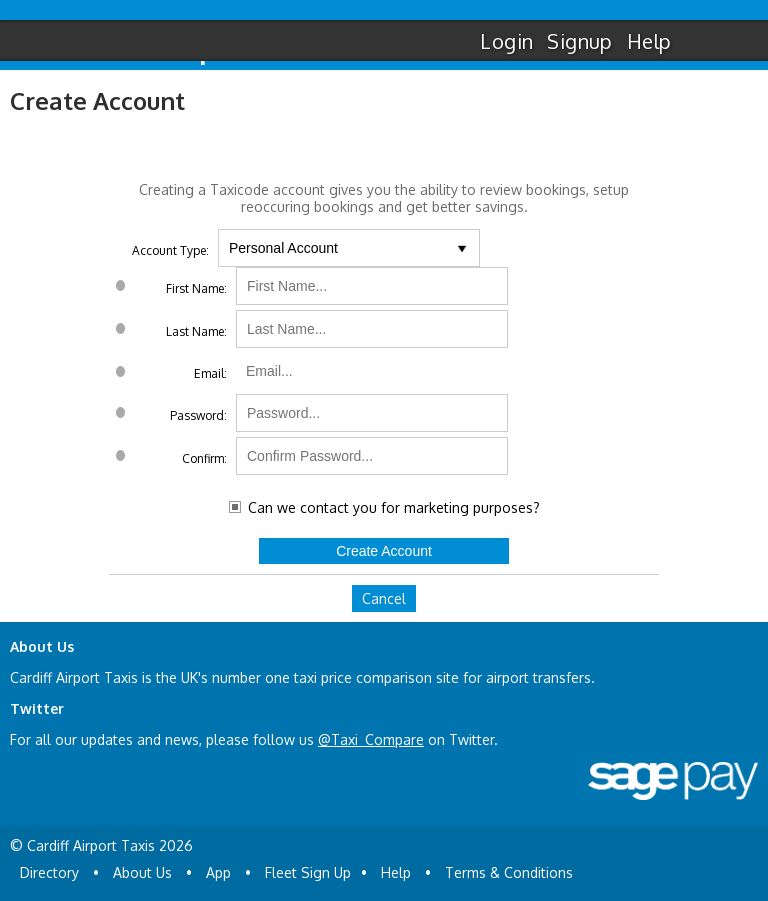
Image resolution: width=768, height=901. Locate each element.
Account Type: (170, 250)
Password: (198, 415)
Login (506, 41)
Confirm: (204, 458)
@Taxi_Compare (371, 739)
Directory (49, 872)
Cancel (384, 598)
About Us (142, 872)
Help (649, 41)
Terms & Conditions (509, 872)
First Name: (196, 288)
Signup (579, 41)
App (218, 872)
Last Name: (196, 331)
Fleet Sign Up (308, 872)
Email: (210, 373)
